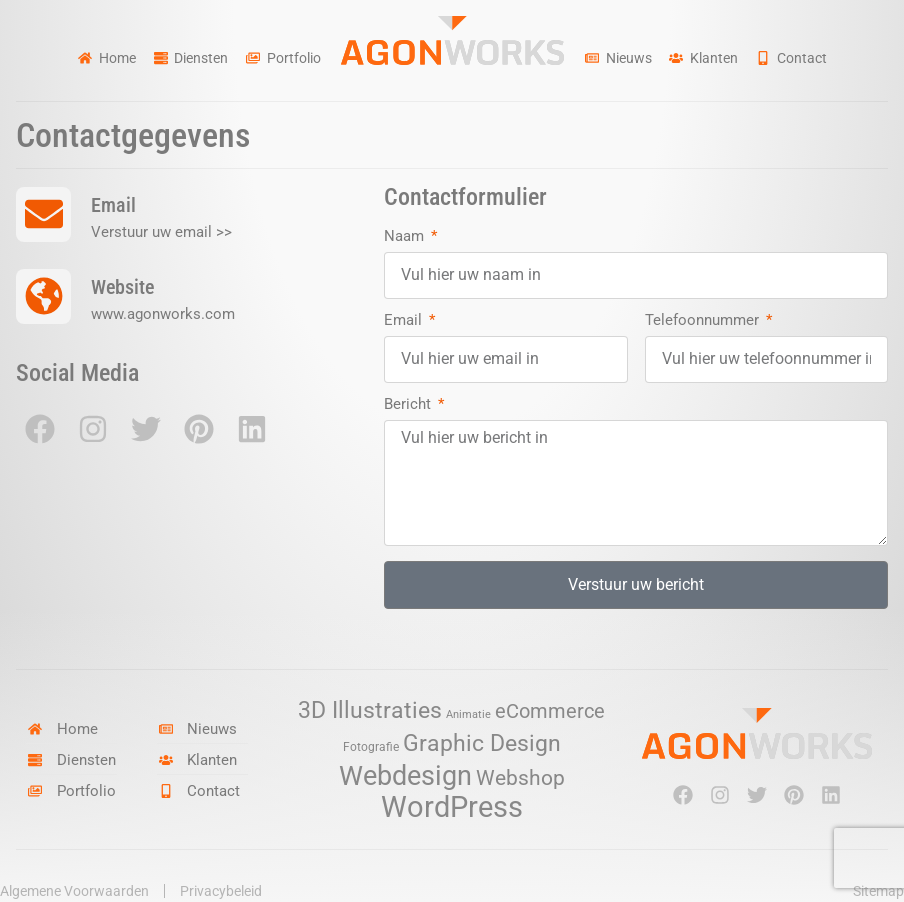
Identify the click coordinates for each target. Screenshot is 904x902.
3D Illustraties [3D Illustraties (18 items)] (370, 710)
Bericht (409, 405)
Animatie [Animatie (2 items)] (468, 714)
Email (405, 321)
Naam (406, 237)
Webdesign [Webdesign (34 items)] (405, 775)
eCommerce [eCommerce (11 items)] (550, 711)
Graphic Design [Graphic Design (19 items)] (482, 743)
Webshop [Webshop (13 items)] (520, 778)
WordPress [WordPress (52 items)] (452, 807)
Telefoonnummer (704, 321)
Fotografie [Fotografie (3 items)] (371, 746)
